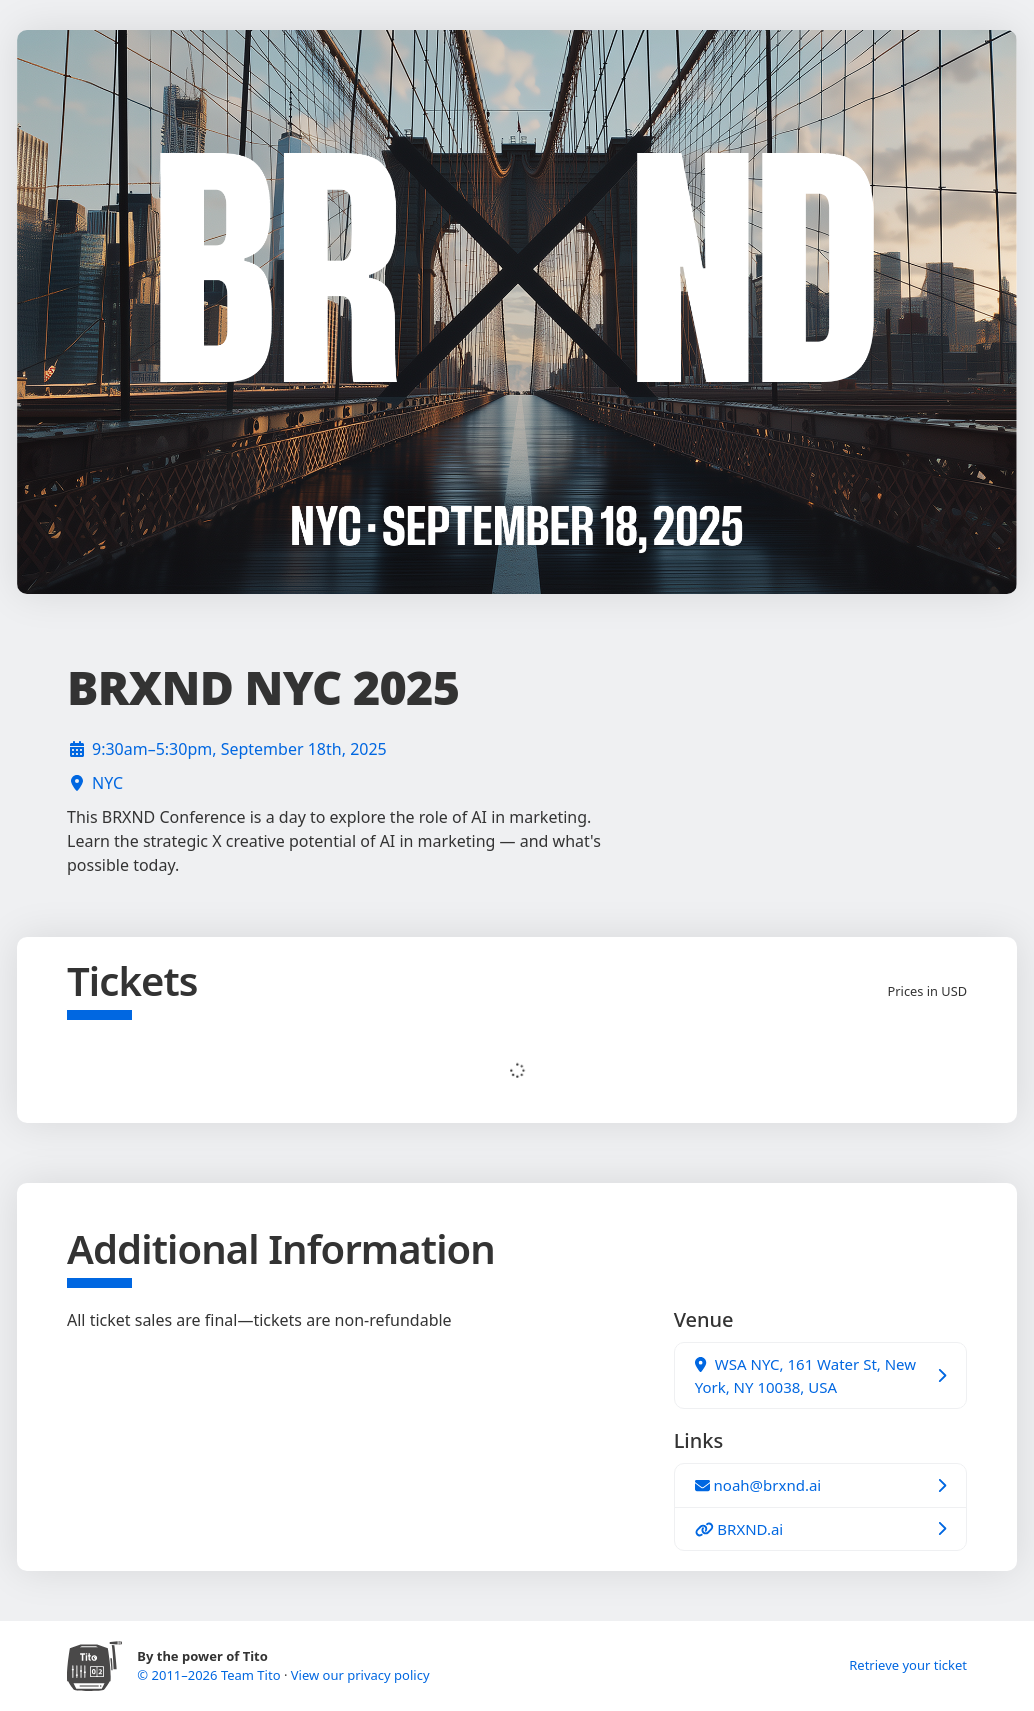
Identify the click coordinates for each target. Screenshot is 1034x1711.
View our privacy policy (360, 1675)
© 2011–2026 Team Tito (210, 1675)
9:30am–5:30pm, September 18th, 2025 (239, 749)
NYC (107, 783)
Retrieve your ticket (908, 1665)
